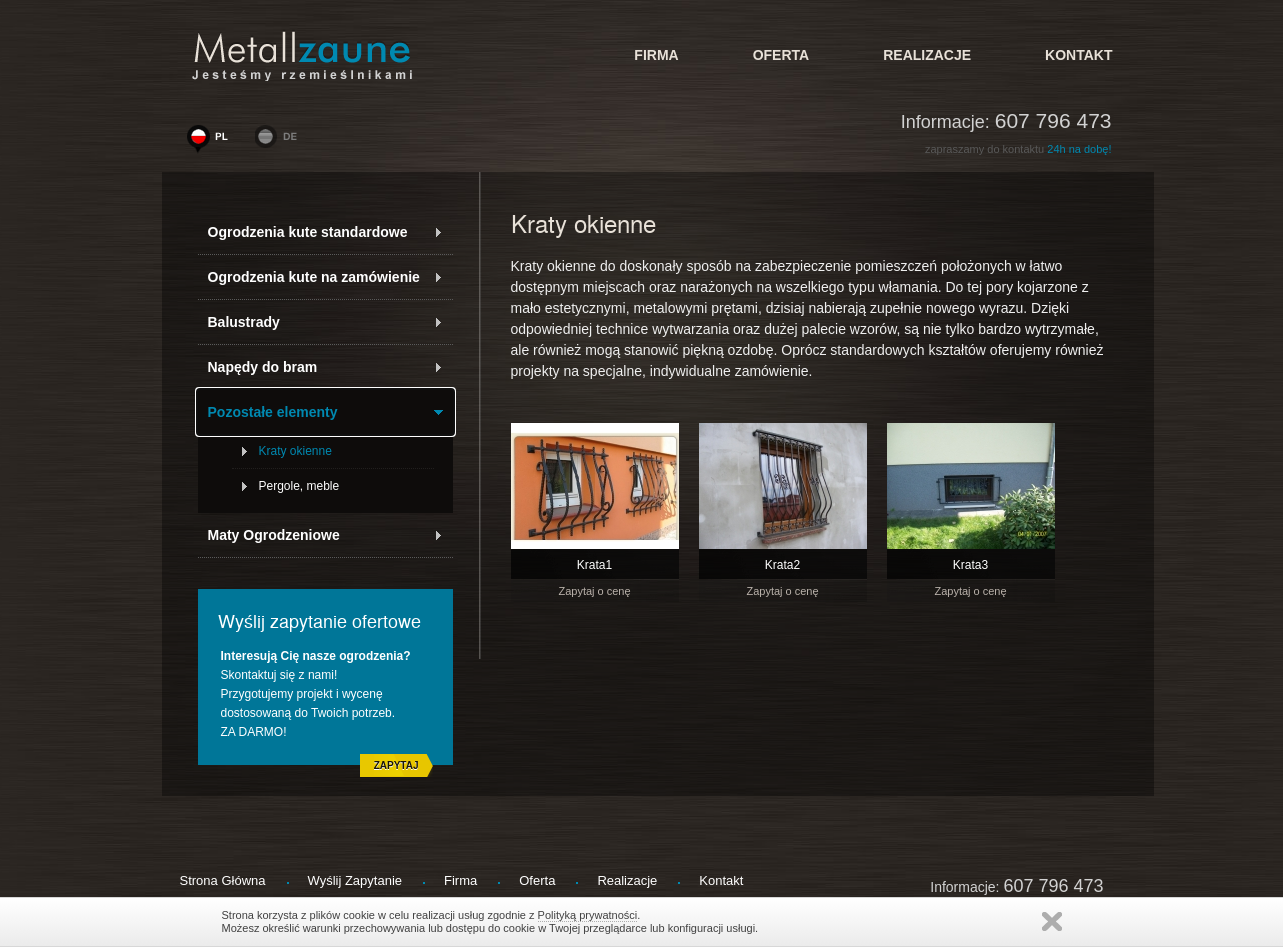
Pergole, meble (299, 486)
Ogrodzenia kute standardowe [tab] (325, 232)
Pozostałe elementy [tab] (325, 412)
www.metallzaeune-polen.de (280, 141)
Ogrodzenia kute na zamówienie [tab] (325, 277)
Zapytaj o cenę (594, 591)
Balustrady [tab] (325, 322)
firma (656, 55)
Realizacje (927, 55)
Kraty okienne (295, 451)
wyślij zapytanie (355, 880)
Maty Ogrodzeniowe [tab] (325, 535)
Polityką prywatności (588, 915)
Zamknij (1052, 921)
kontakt (1078, 55)
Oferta (781, 55)
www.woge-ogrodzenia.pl (212, 141)
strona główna (223, 880)
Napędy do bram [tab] (325, 367)
